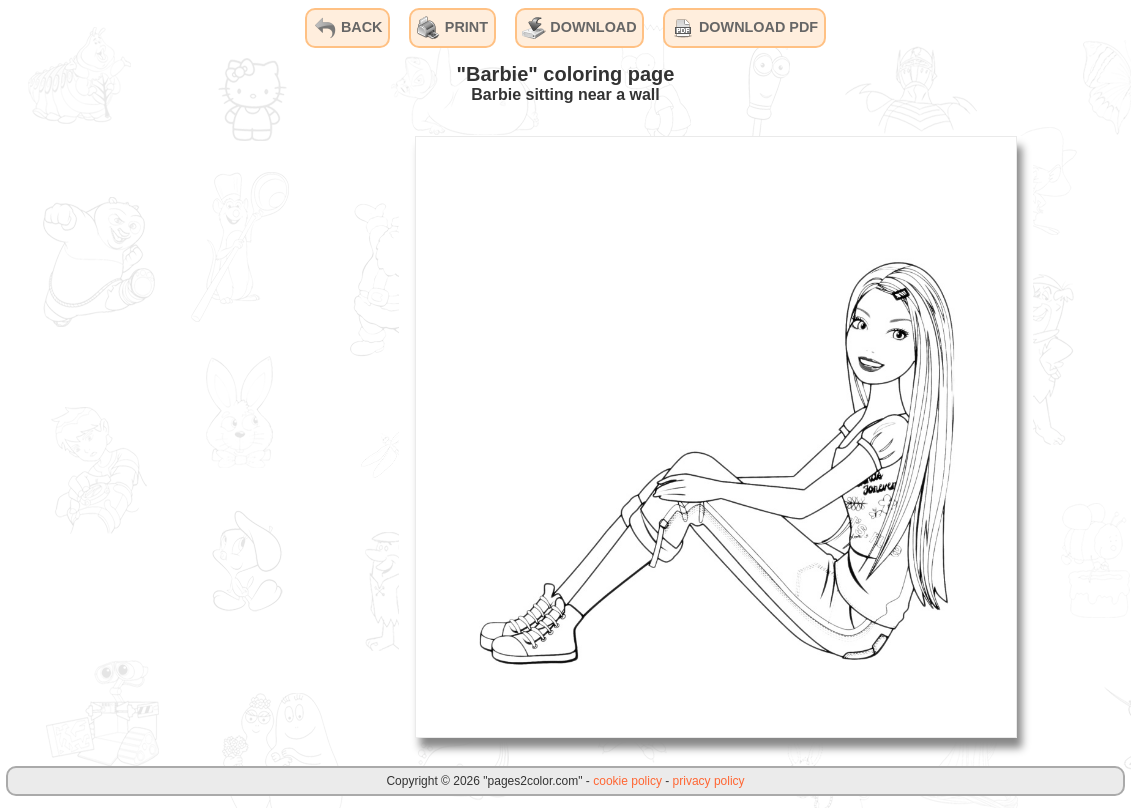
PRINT (452, 28)
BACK (348, 28)
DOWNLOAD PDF (744, 28)
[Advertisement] (249, 436)
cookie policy (627, 781)
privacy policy (709, 781)
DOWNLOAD (579, 28)
